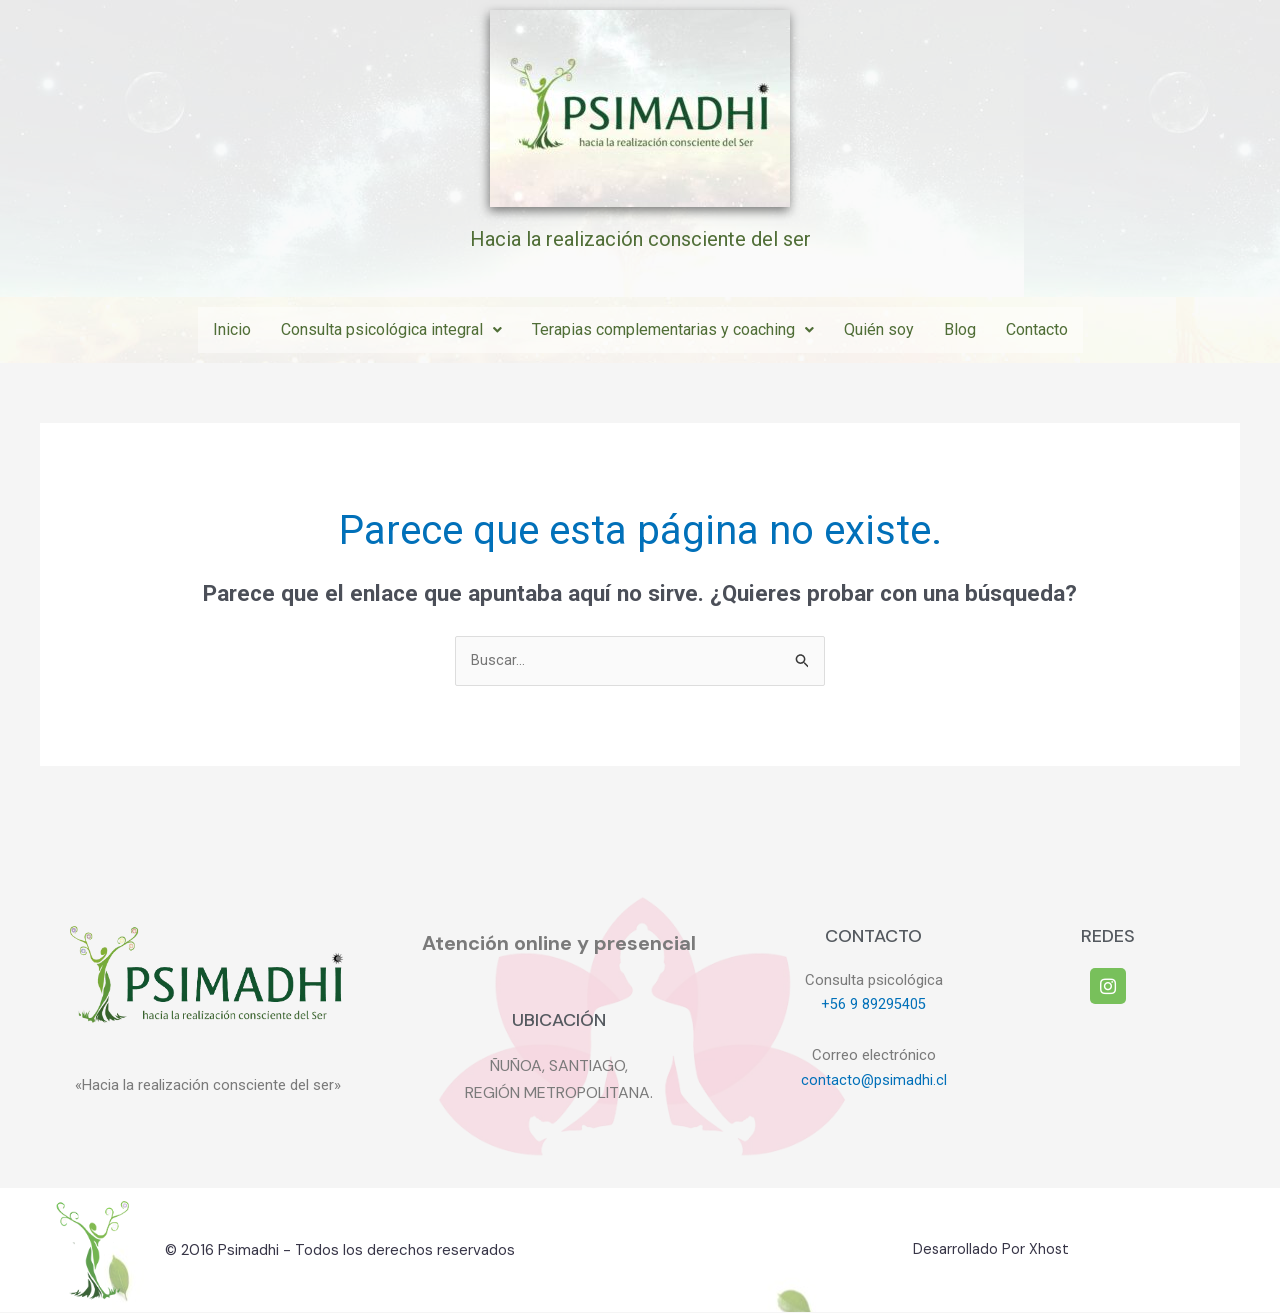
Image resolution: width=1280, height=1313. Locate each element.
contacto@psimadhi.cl (873, 1081)
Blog (960, 329)
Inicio (232, 329)
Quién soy (879, 329)
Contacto (1037, 329)
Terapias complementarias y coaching (673, 329)
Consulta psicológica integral (391, 329)
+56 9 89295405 (873, 1005)
